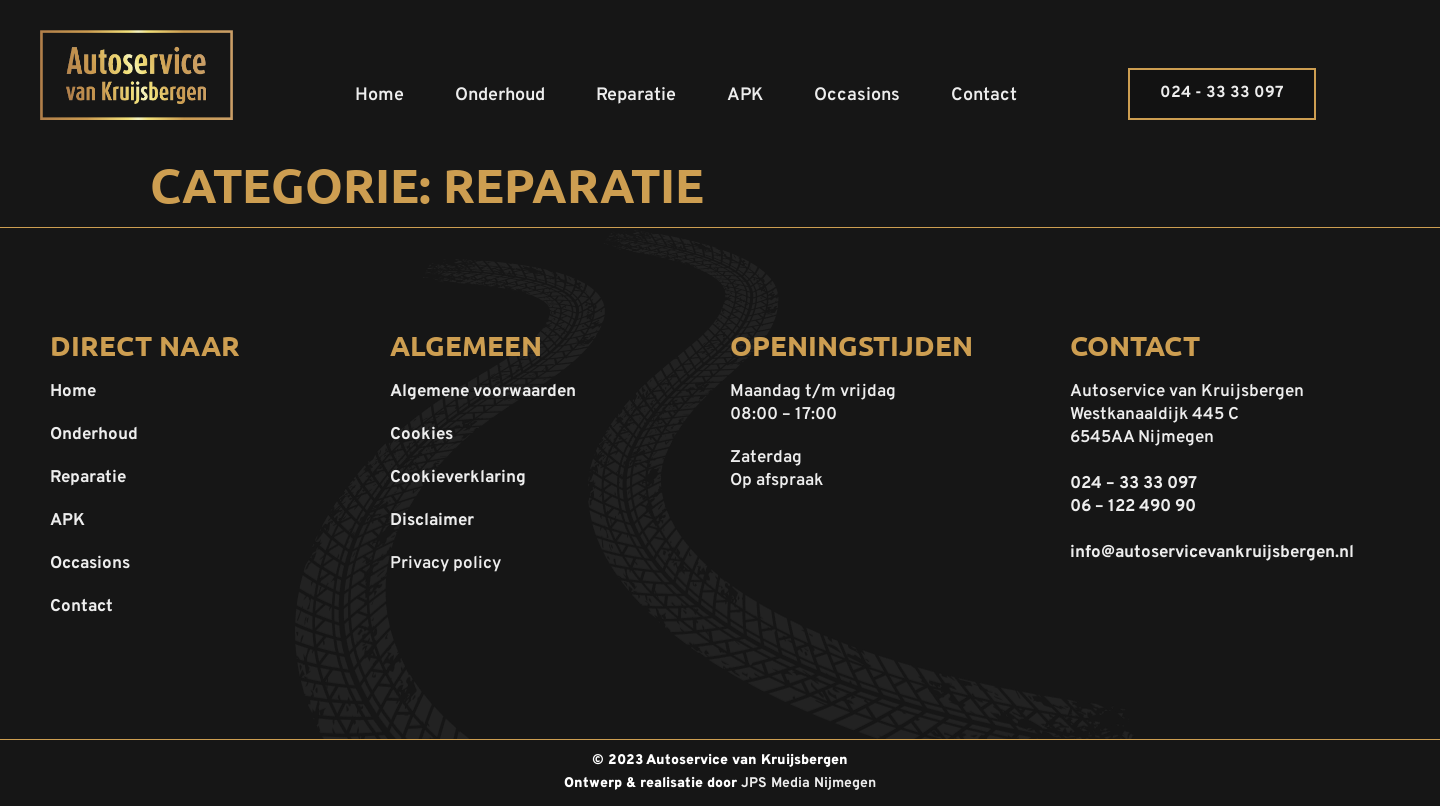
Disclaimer (432, 521)
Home (379, 95)
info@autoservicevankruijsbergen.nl (1212, 553)
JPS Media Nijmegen (808, 783)
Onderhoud (500, 95)
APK (745, 95)
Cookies (421, 435)
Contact (984, 95)
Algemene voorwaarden (483, 392)
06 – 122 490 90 (1133, 507)
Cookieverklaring (458, 478)
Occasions (857, 95)
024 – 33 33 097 (1133, 484)
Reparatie (636, 95)
